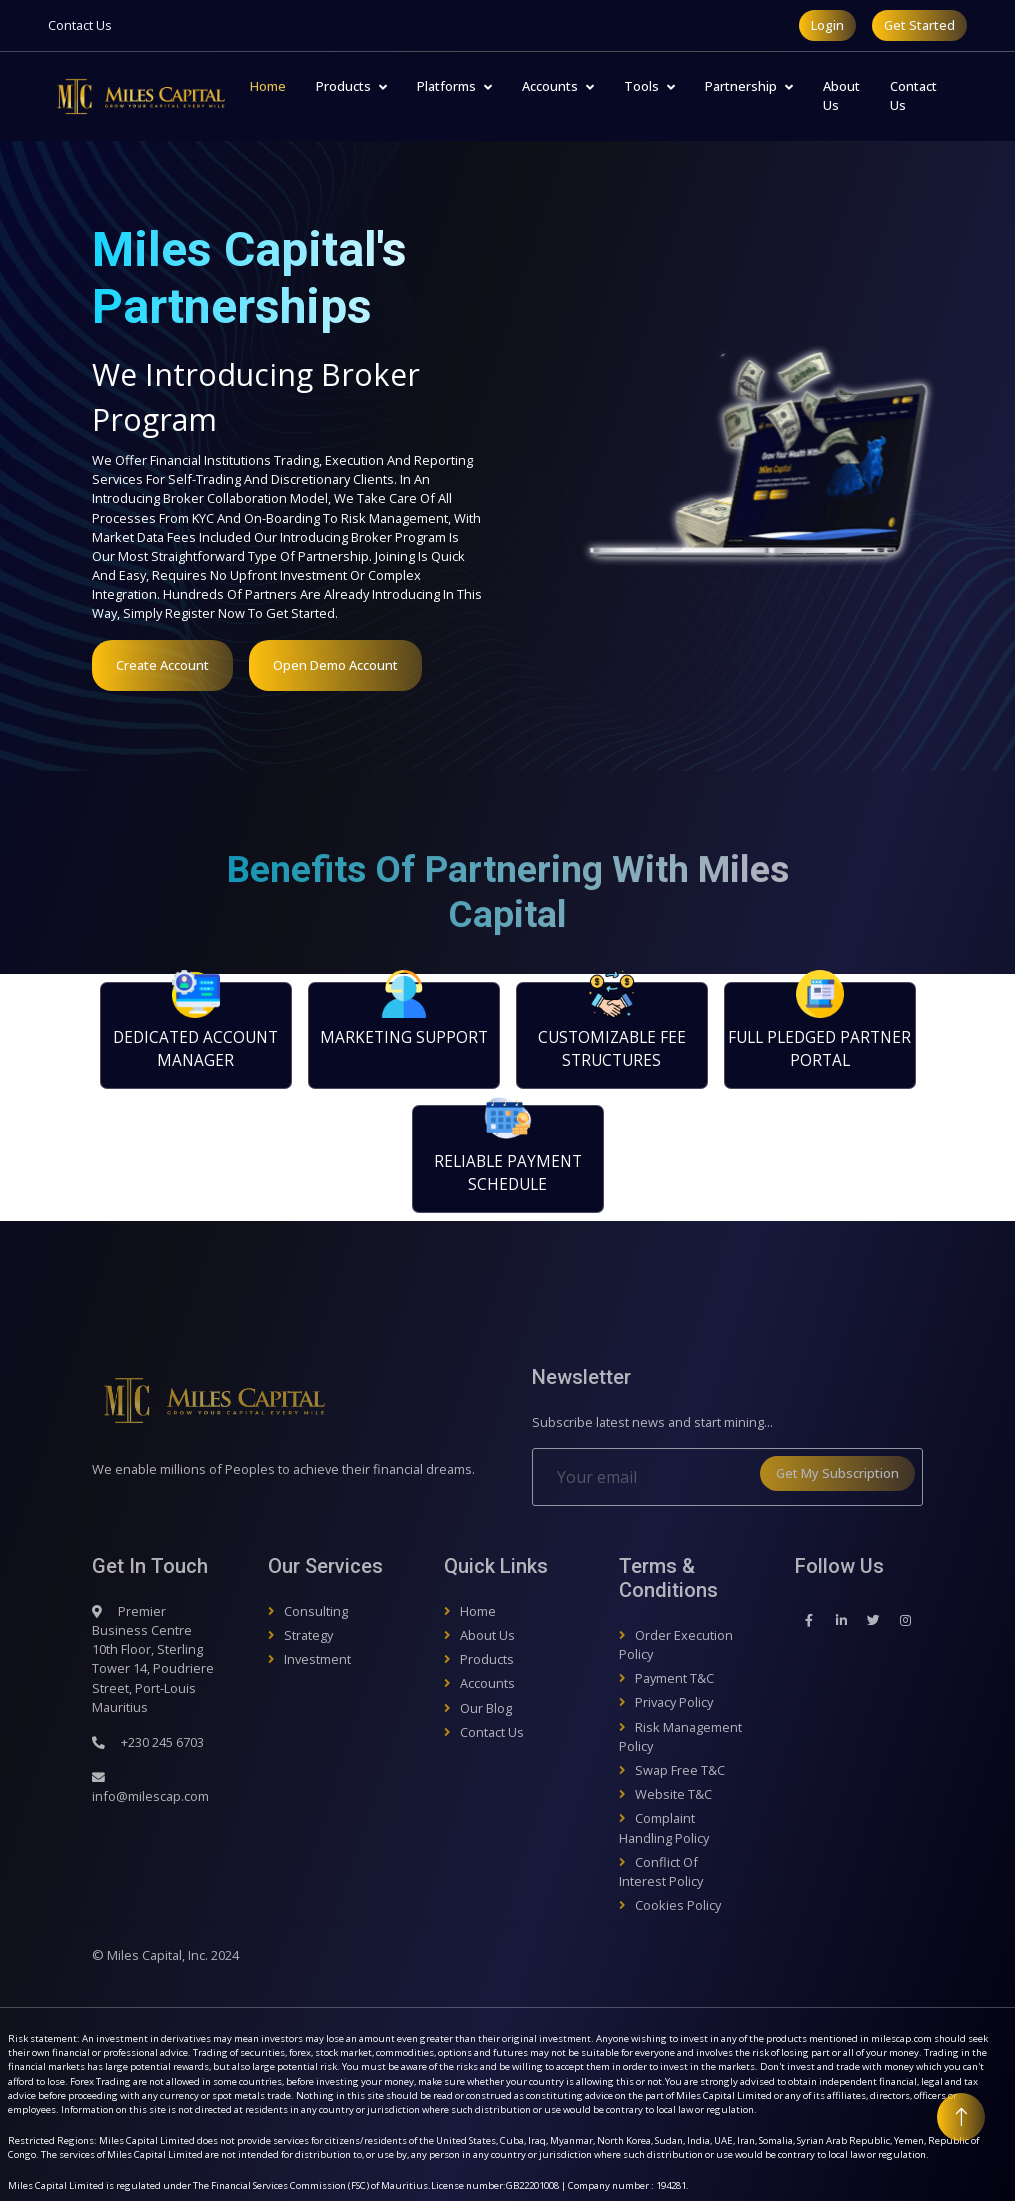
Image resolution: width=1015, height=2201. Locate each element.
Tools (641, 86)
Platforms (446, 86)
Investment (317, 1659)
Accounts (550, 86)
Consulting (316, 1611)
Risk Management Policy (680, 1736)
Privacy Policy (674, 1702)
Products (343, 86)
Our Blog (486, 1708)
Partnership (741, 86)
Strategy (308, 1635)
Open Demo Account (335, 665)
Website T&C (673, 1794)
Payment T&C (674, 1678)
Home (268, 86)
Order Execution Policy (676, 1644)
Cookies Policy (678, 1905)
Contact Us (80, 25)
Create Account (162, 665)
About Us (841, 95)
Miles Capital (144, 1955)
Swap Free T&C (680, 1770)
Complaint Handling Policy (664, 1827)
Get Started (919, 25)
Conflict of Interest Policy (661, 1871)
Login (827, 25)
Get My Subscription (837, 1473)
